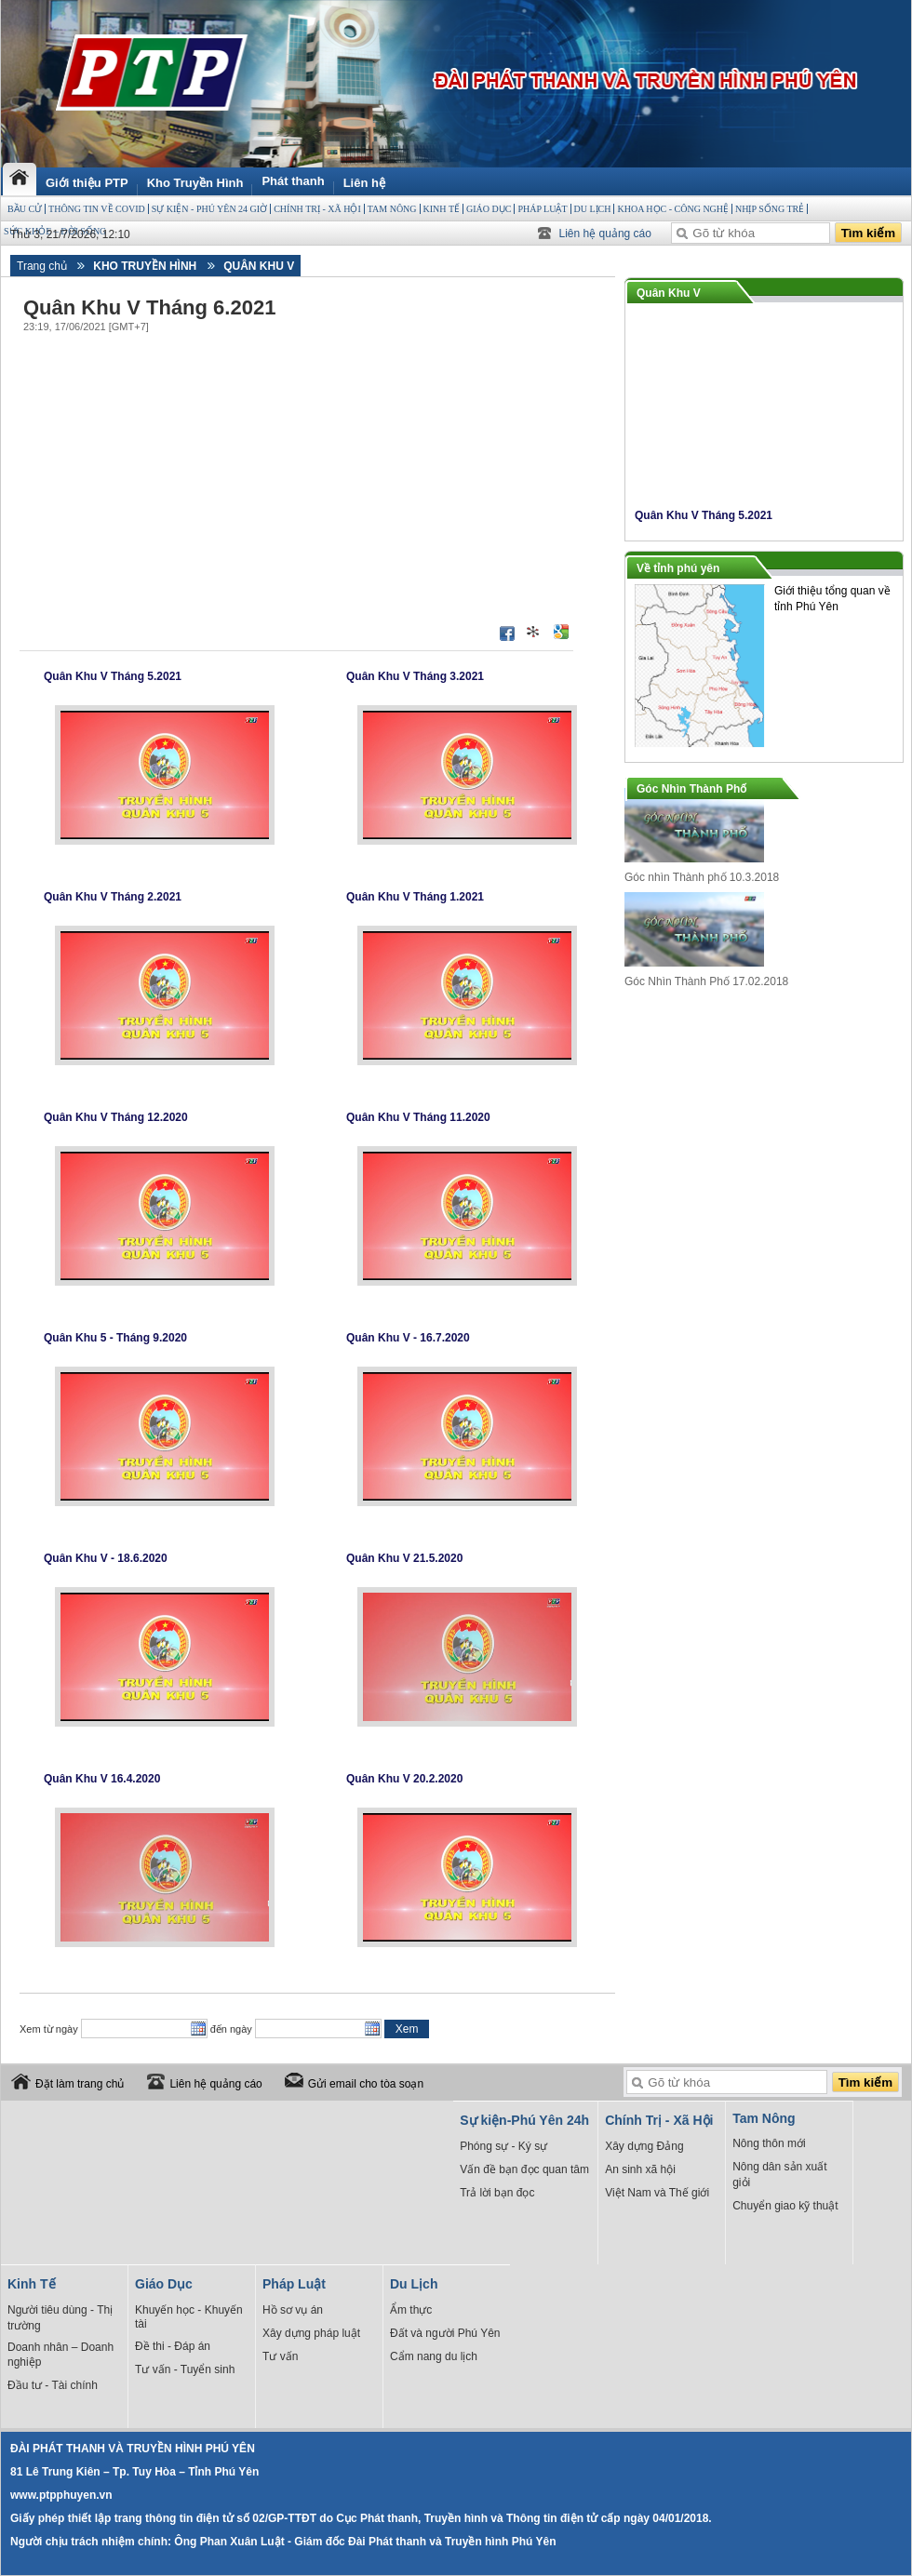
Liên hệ (364, 183)
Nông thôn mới (768, 2143)
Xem (407, 2028)
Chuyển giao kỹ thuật (785, 2205)
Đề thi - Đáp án (172, 2346)
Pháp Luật (542, 209)
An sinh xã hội (640, 2169)
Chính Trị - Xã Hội (317, 209)
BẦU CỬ (24, 209)
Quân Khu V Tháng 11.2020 (418, 1117)
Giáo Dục (488, 209)
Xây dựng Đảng (644, 2146)
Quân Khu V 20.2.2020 (404, 1778)
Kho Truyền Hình (195, 183)
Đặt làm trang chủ (79, 2083)
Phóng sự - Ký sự (503, 2146)
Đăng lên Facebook (507, 633)
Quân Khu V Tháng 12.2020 (116, 1117)
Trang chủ (42, 266)
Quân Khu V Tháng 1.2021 (415, 896)
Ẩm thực (411, 2309)
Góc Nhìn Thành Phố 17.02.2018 (706, 981)
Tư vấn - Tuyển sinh (185, 2369)
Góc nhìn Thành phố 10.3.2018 (701, 877)
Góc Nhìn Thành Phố (691, 788)
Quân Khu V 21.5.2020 (404, 1558)
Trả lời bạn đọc (497, 2192)
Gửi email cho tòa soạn (365, 2083)
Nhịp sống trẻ (769, 209)
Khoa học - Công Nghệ (673, 209)
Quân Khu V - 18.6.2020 (106, 1558)
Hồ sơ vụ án (292, 2309)
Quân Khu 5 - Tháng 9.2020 (115, 1337)
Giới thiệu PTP (87, 183)
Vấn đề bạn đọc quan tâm (524, 2169)
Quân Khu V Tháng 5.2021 (112, 676)
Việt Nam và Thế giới (657, 2192)
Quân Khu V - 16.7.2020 (408, 1337)
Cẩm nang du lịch (433, 2356)
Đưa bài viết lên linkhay (534, 631)
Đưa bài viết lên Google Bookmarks (561, 631)
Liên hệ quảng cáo (605, 233)
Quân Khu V (258, 266)
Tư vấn (280, 2356)
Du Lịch (592, 209)
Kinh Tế (441, 209)
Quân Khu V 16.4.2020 (102, 1778)
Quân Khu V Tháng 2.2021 (112, 896)
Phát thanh (293, 181)
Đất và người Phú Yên (445, 2333)
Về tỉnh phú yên (678, 568)
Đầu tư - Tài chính (52, 2385)
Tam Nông (392, 209)
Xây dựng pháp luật (311, 2333)
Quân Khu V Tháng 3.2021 (415, 676)
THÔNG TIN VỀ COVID (96, 209)
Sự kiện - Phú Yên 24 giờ (209, 209)
